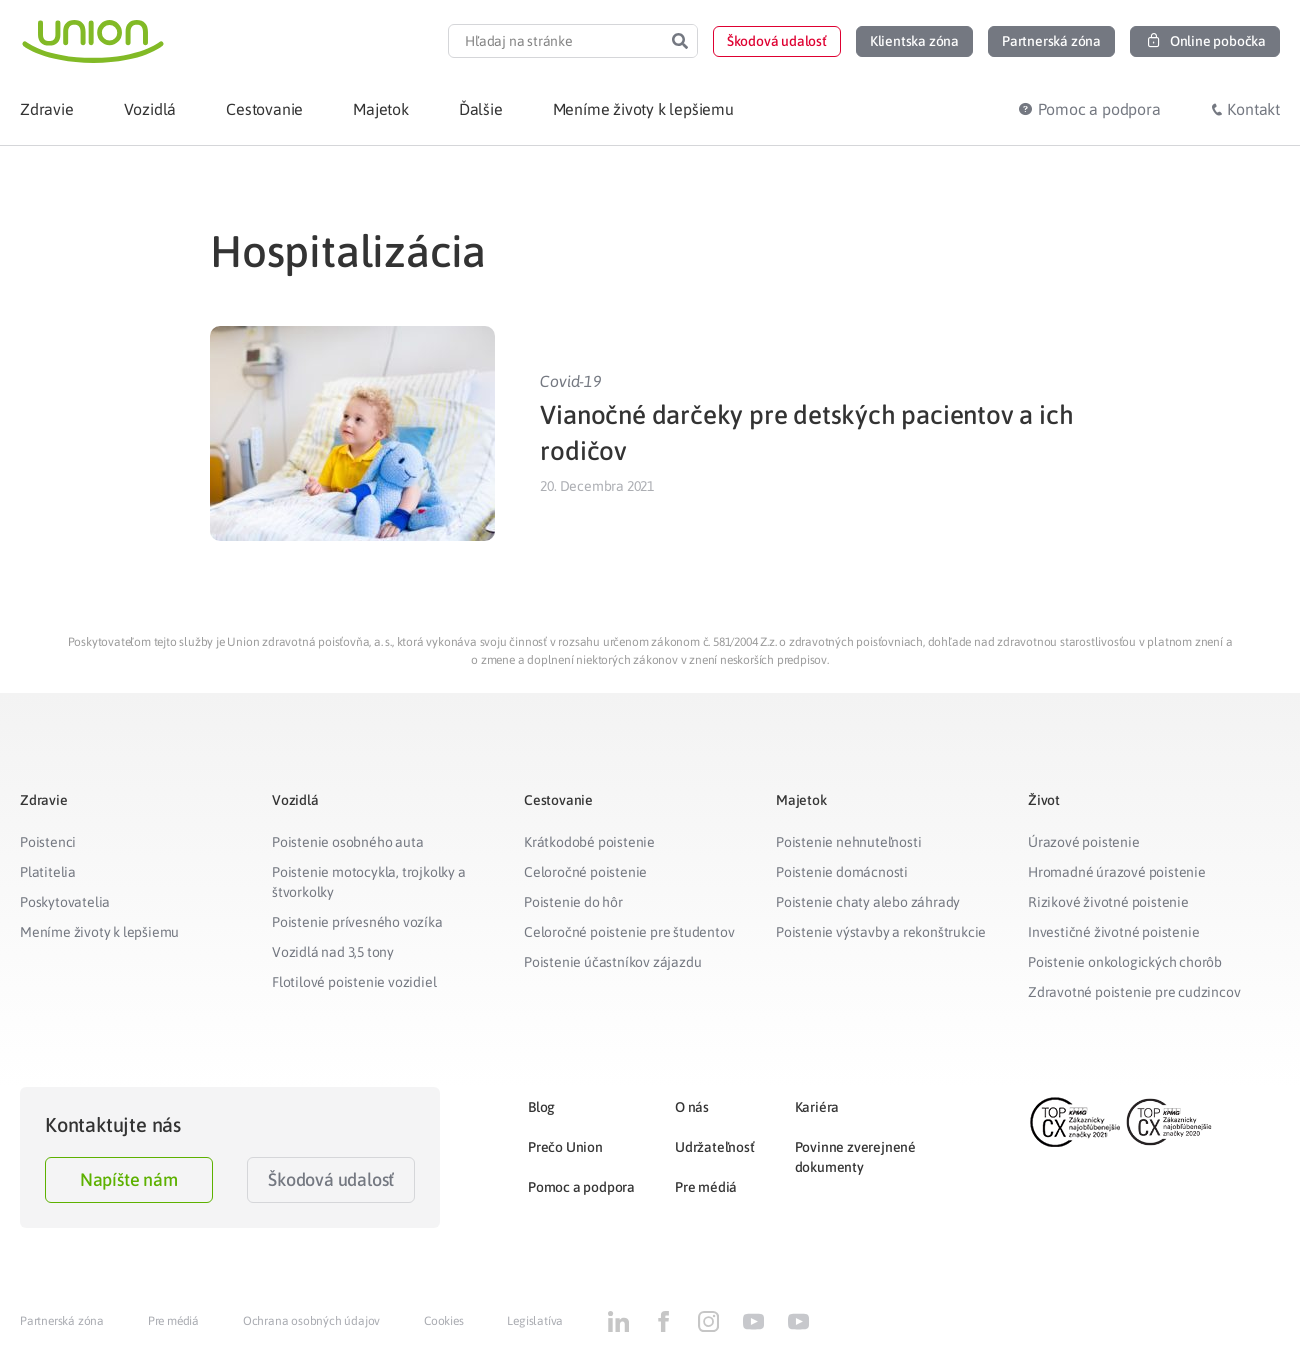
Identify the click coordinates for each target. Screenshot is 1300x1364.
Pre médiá (706, 1187)
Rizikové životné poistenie (1108, 902)
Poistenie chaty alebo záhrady (868, 902)
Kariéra (817, 1107)
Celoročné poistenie (585, 872)
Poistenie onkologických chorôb (1125, 962)
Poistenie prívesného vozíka (357, 922)
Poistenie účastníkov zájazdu (612, 962)
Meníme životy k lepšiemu (99, 932)
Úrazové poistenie (1084, 842)
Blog (541, 1107)
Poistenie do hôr (573, 902)
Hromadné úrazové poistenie (1117, 872)
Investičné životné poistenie (1113, 932)
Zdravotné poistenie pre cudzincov (1134, 992)
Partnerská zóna (62, 1321)
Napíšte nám (129, 1179)
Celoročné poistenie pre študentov (629, 932)
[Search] (680, 41)
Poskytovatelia (65, 902)
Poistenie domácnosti (842, 872)
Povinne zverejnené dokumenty (855, 1157)
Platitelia (48, 872)
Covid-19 (570, 381)
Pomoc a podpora (581, 1187)
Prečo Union (565, 1147)
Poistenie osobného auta (347, 842)
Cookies (444, 1321)
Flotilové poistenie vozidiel (354, 982)
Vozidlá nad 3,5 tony (333, 952)
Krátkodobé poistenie (589, 842)
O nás (692, 1107)
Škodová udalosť (331, 1179)
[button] (777, 41)
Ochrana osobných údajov (311, 1321)
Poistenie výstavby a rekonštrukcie (881, 932)
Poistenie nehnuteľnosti (848, 842)
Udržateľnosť (715, 1147)
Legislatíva (535, 1321)
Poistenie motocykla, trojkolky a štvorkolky (369, 882)
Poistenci (48, 842)
